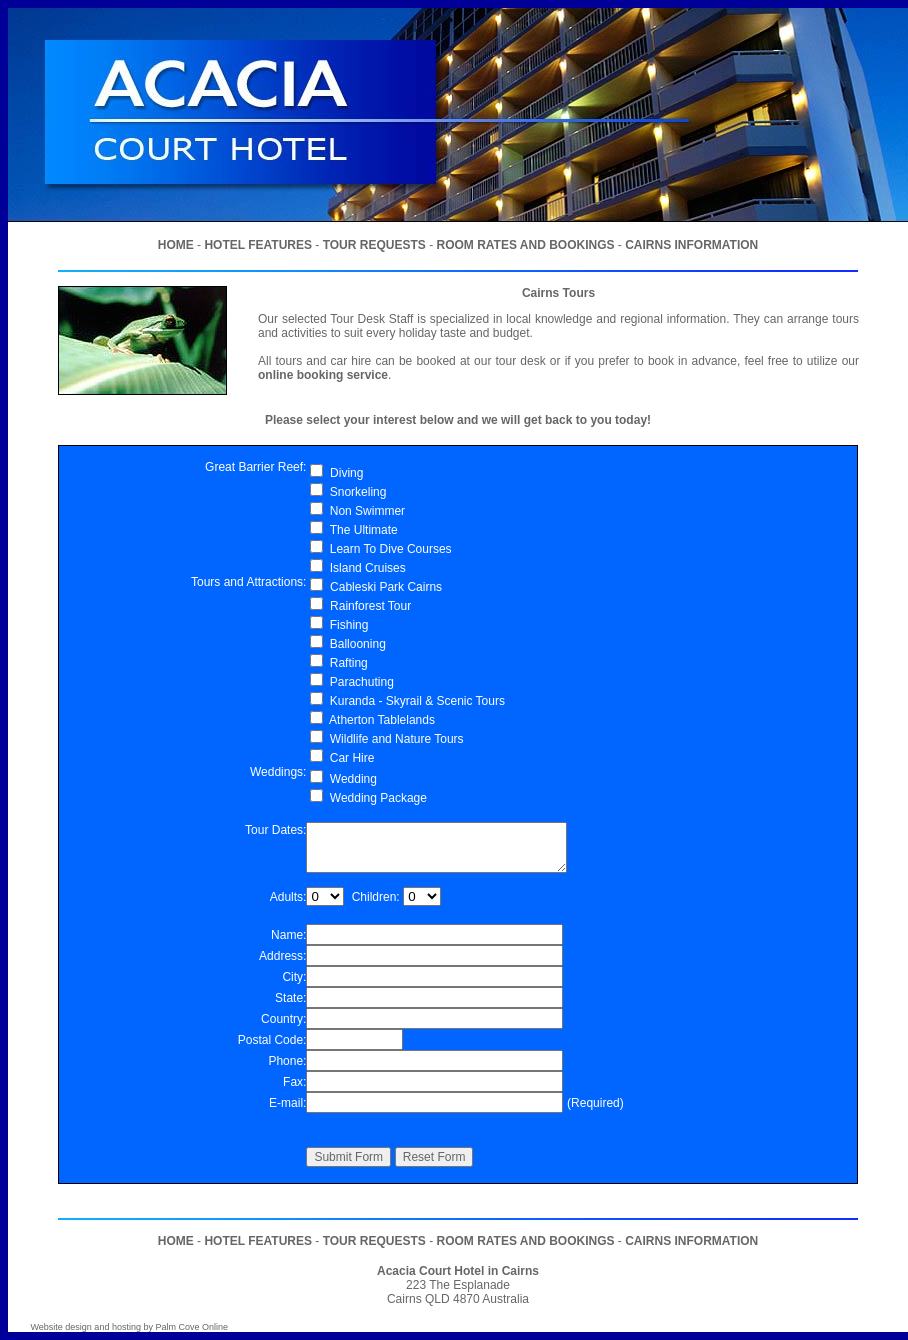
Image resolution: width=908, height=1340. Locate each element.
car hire (350, 361)
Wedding (353, 779)
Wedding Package (378, 798)
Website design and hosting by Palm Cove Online (129, 1327)
